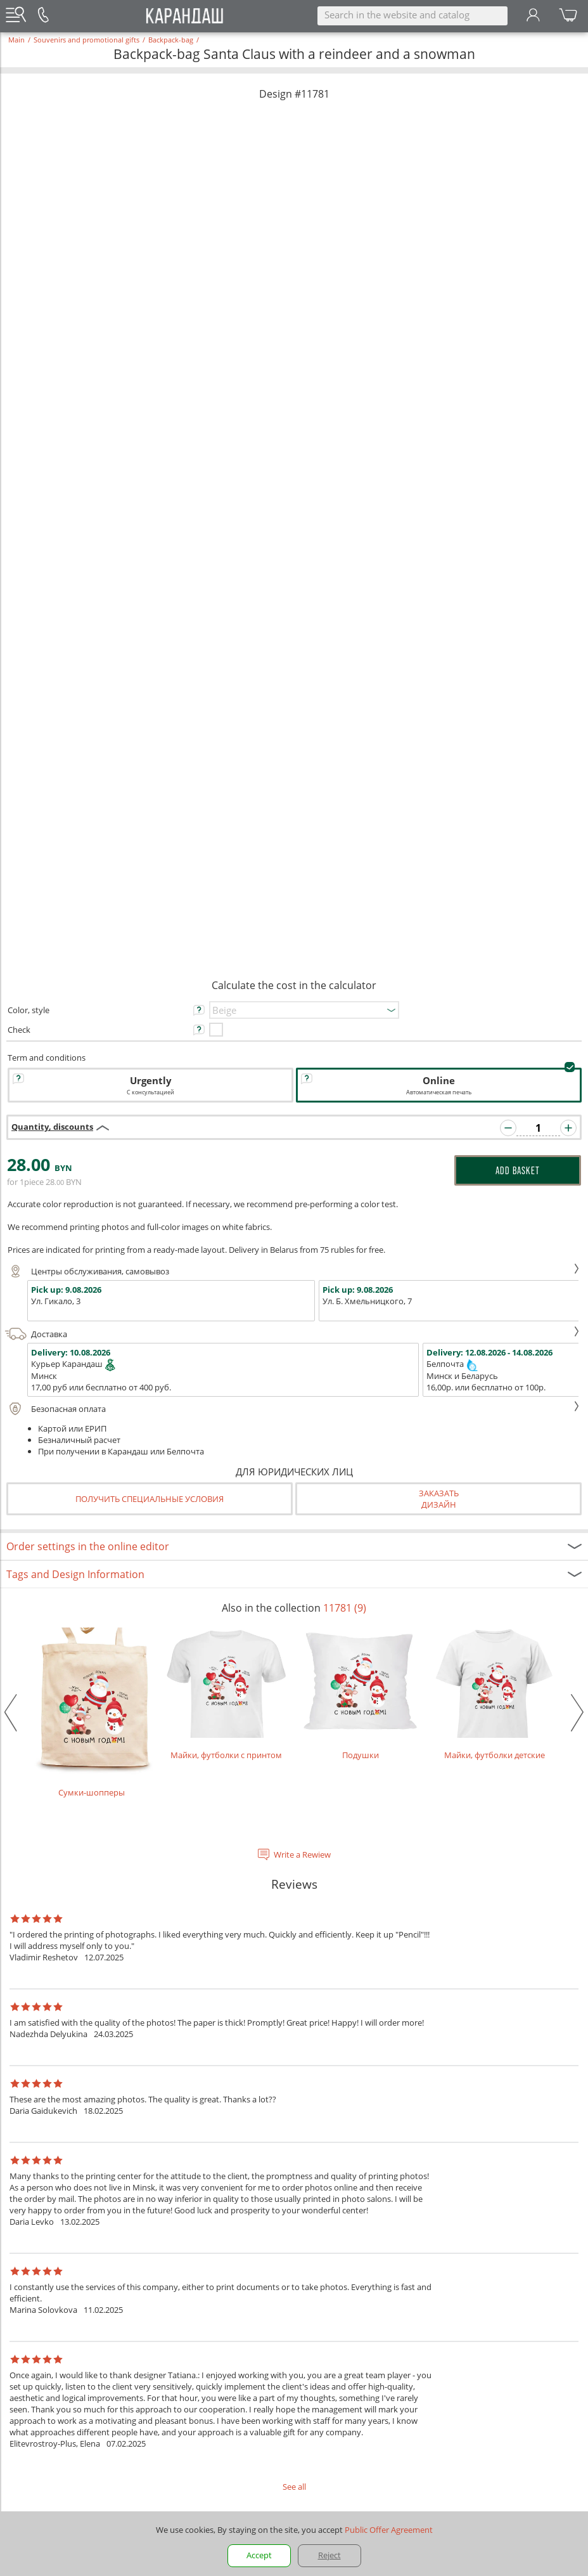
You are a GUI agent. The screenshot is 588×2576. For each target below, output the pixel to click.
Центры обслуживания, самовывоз (292, 1271)
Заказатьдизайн (439, 1498)
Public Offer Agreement (389, 2529)
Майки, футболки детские (495, 1694)
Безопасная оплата (292, 1408)
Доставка (292, 1334)
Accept (259, 2555)
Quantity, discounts (52, 1126)
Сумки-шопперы (92, 1712)
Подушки (360, 1694)
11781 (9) (344, 1608)
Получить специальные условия (149, 1499)
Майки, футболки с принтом (226, 1694)
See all (294, 2486)
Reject (329, 2555)
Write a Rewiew (302, 1854)
